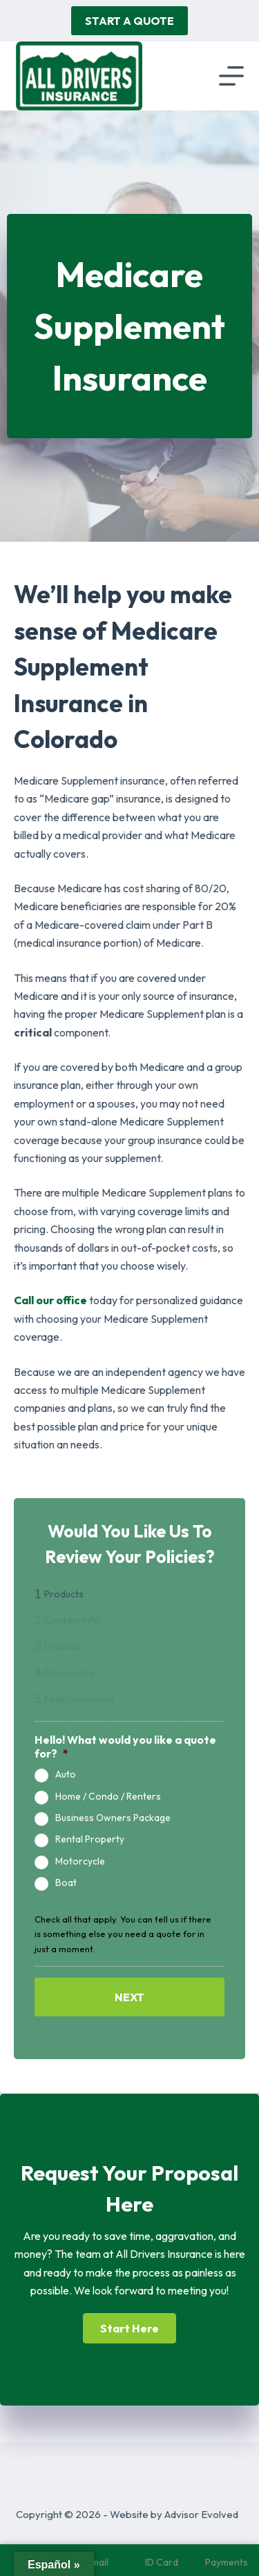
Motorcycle (80, 1861)
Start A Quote (129, 21)
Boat (66, 1883)
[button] (129, 2328)
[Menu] (231, 75)
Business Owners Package (113, 1818)
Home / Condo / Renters (108, 1796)
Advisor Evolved (201, 2514)
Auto (65, 1774)
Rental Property (89, 1839)
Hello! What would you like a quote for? (125, 1747)
